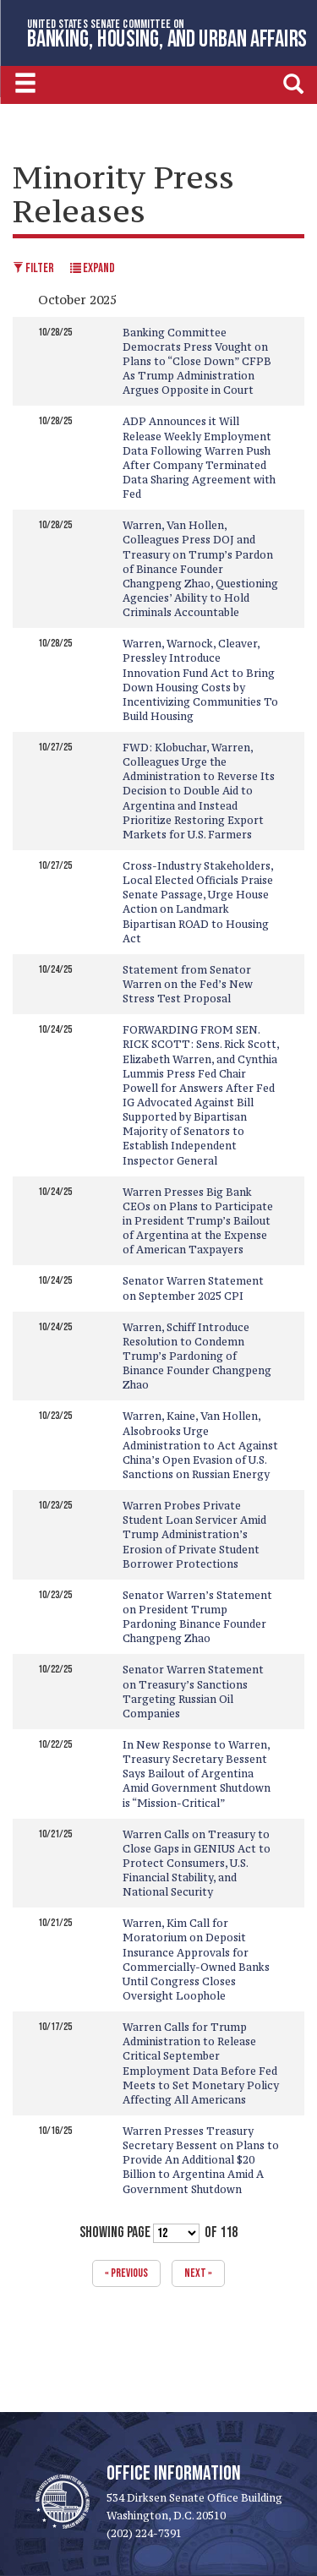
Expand (92, 268)
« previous (126, 2273)
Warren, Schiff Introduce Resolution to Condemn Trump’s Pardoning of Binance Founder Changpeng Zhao (197, 1356)
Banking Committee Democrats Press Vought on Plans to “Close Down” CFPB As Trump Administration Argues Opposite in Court (197, 361)
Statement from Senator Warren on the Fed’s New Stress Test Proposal (188, 984)
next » (198, 2273)
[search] (293, 83)
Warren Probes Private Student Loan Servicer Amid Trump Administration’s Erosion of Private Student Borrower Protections (194, 1534)
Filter (33, 268)
